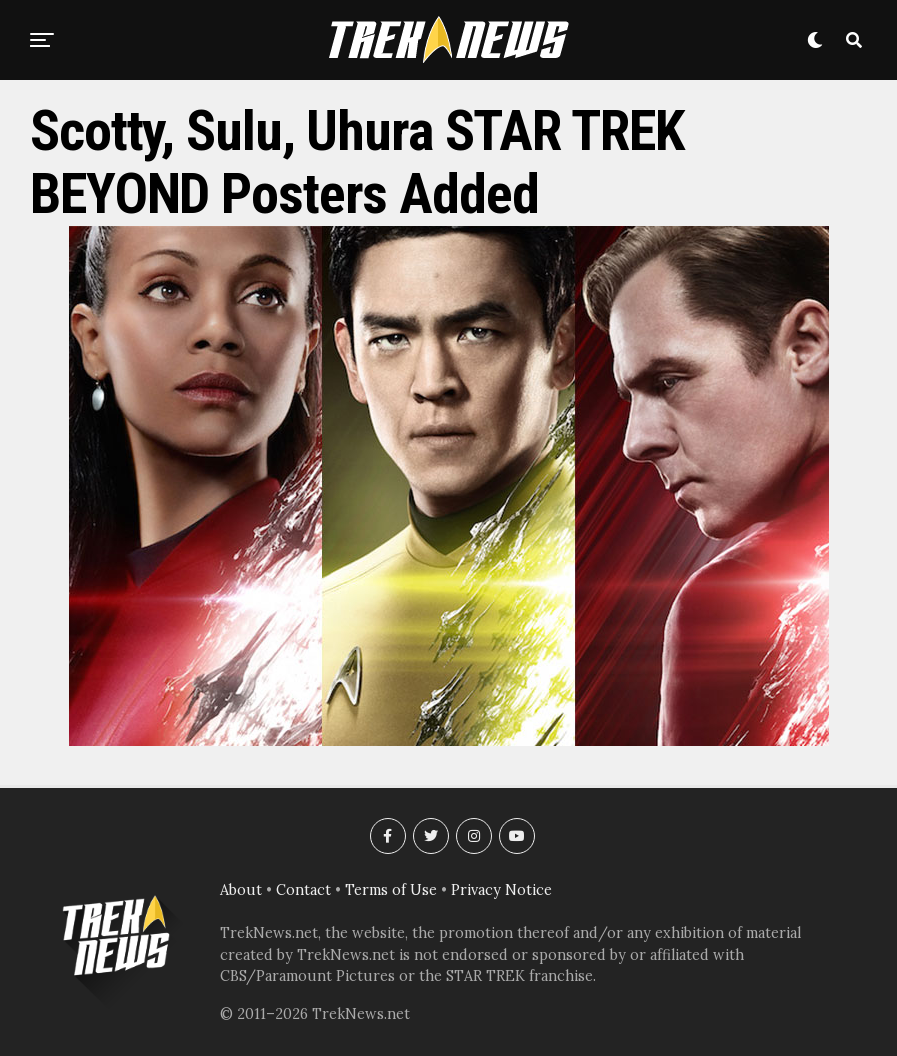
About (241, 890)
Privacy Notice (501, 890)
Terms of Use (391, 890)
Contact (303, 890)
